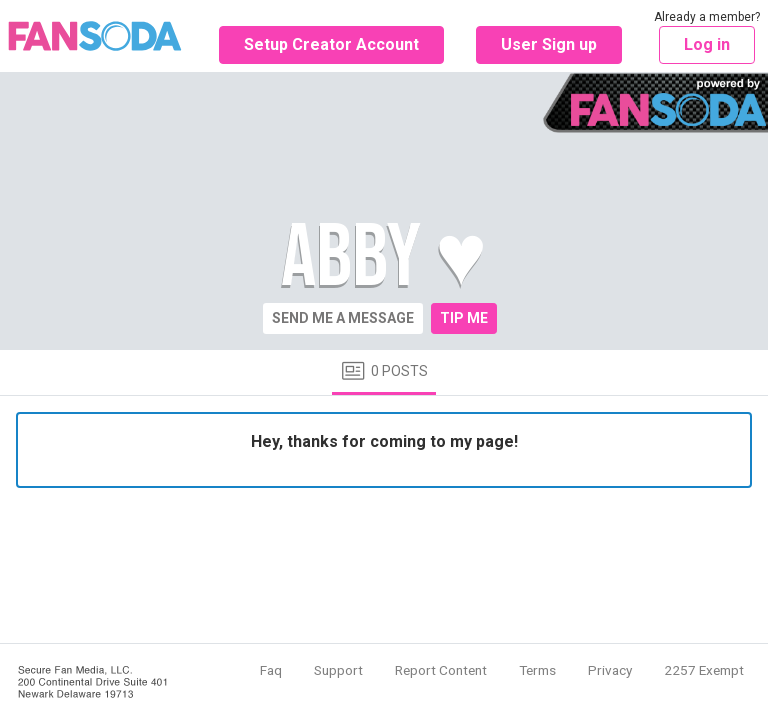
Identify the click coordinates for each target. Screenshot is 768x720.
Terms (537, 670)
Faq (271, 670)
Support (338, 670)
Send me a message (343, 318)
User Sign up (549, 44)
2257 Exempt (704, 670)
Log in (707, 44)
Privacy (610, 670)
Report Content (441, 670)
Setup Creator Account (331, 44)
